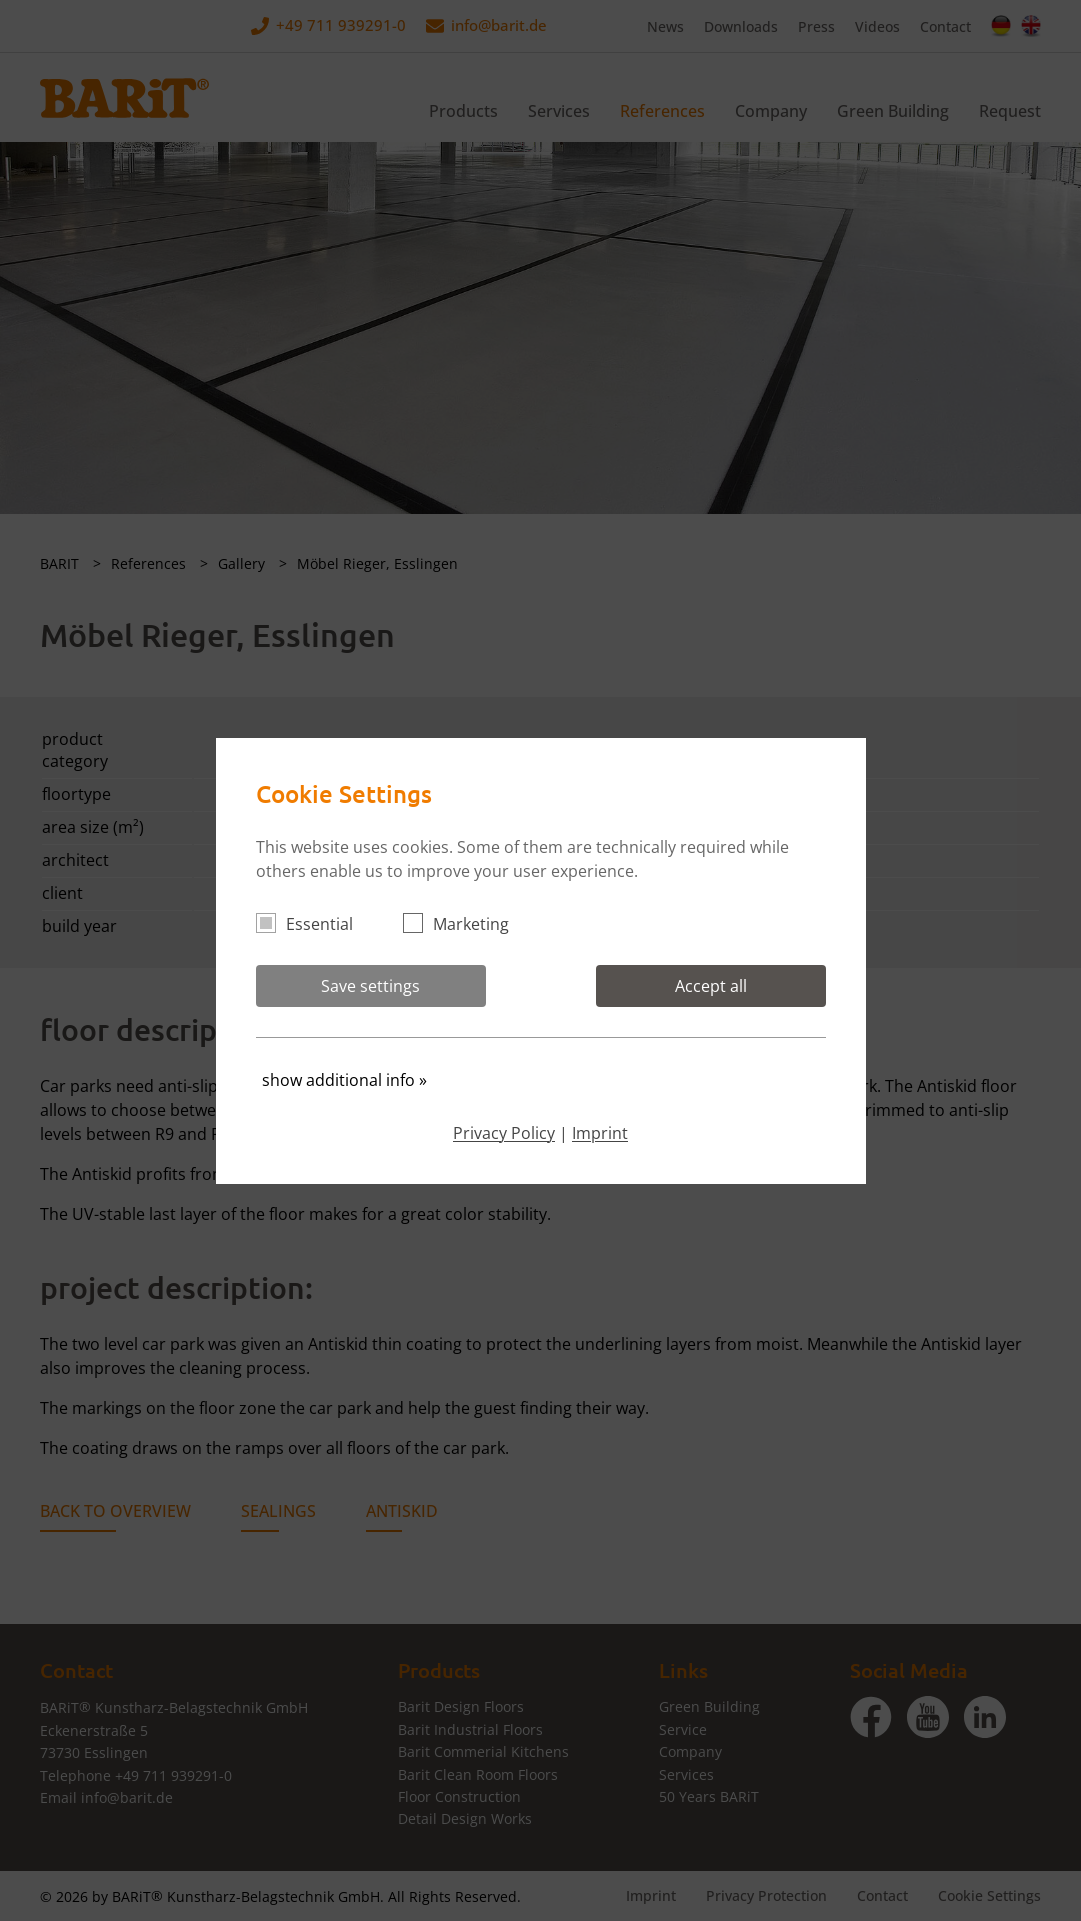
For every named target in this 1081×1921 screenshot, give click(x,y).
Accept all (711, 986)
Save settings (370, 986)
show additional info (344, 1080)
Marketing (464, 924)
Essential (313, 924)
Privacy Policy (504, 1133)
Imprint (600, 1133)
